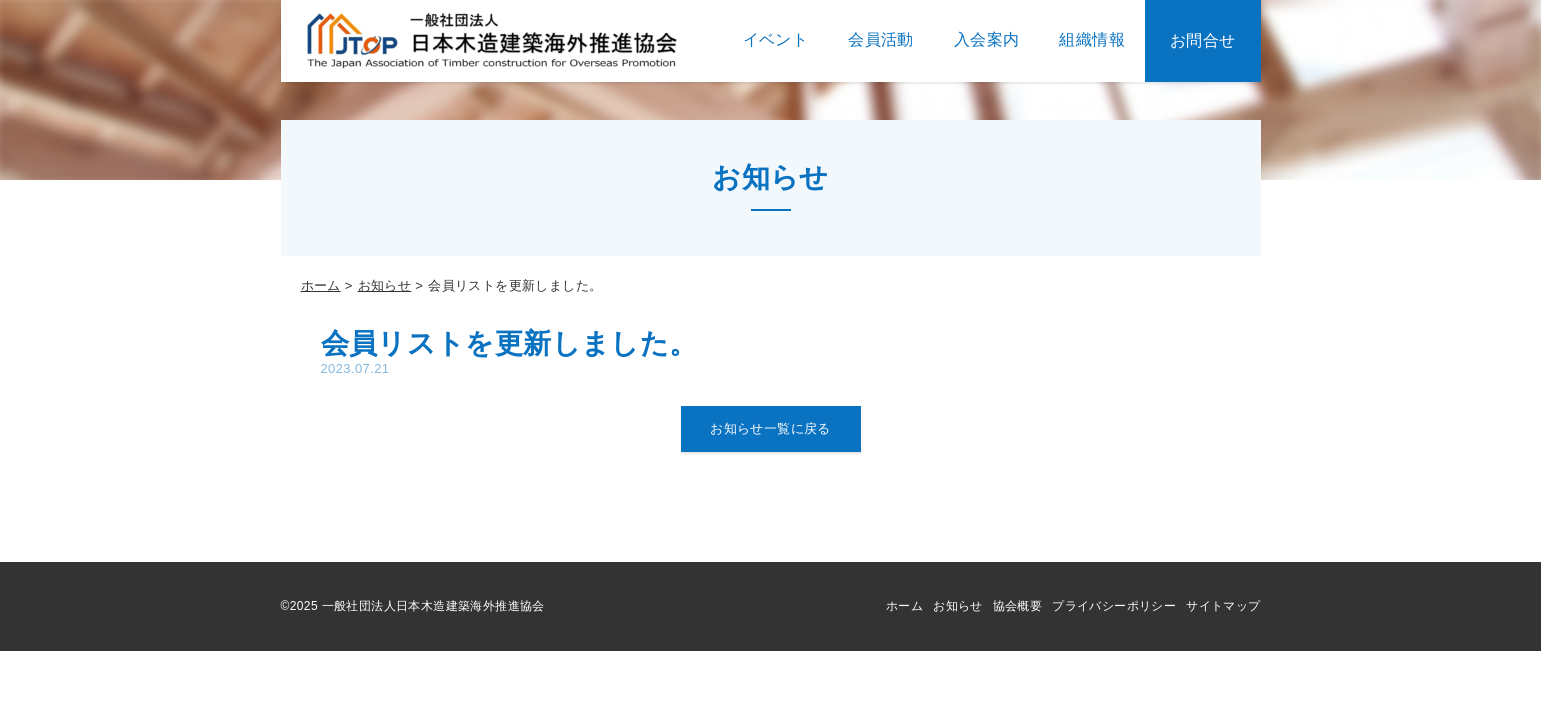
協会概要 (1018, 606)
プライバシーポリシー (1114, 606)
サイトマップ (1223, 606)
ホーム (321, 285)
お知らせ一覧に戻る (770, 428)
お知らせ (385, 285)
